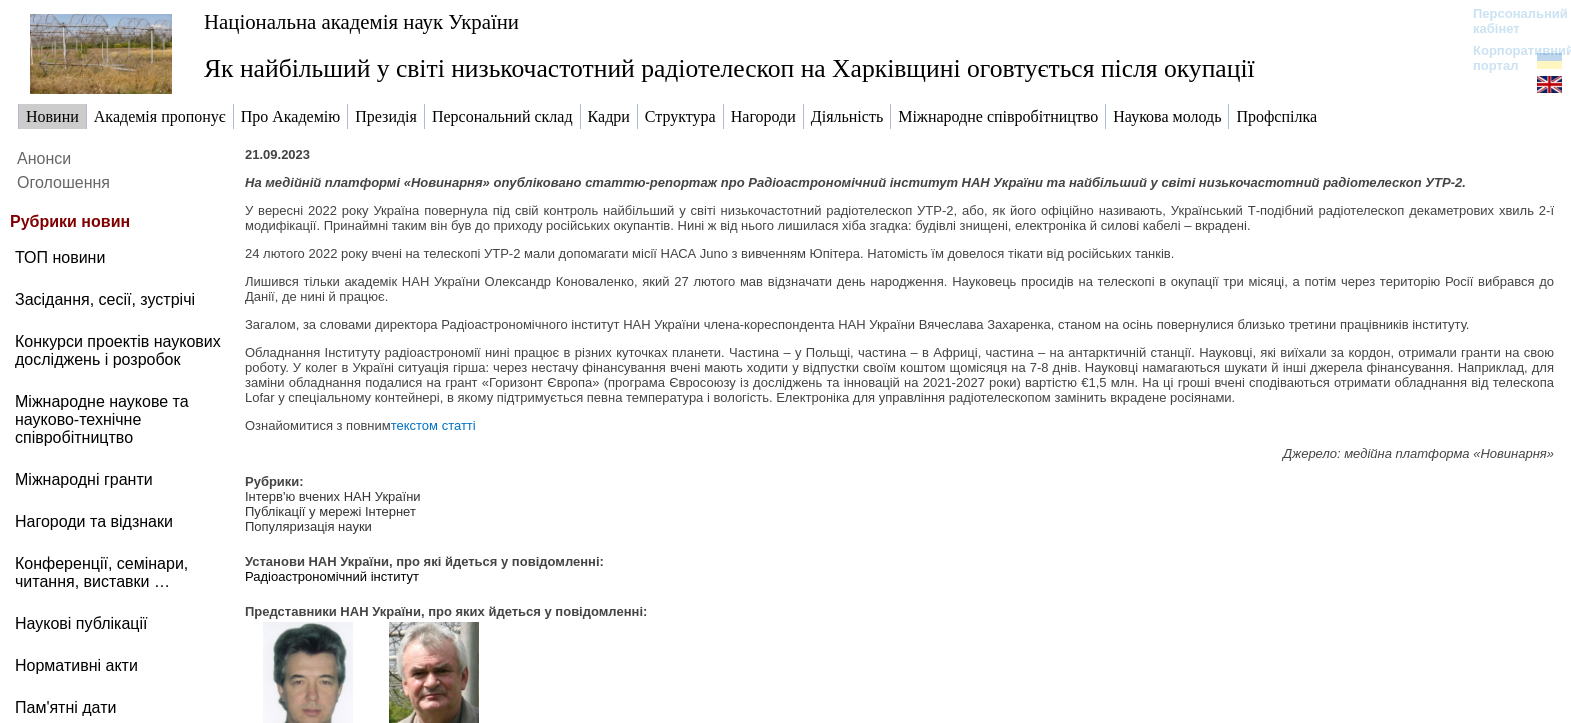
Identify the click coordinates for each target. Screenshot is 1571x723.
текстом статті (433, 425)
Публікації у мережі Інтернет (330, 511)
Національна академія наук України (361, 21)
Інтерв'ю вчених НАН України (333, 496)
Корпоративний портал (1510, 58)
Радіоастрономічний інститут (332, 576)
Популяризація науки (308, 526)
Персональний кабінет (1510, 21)
